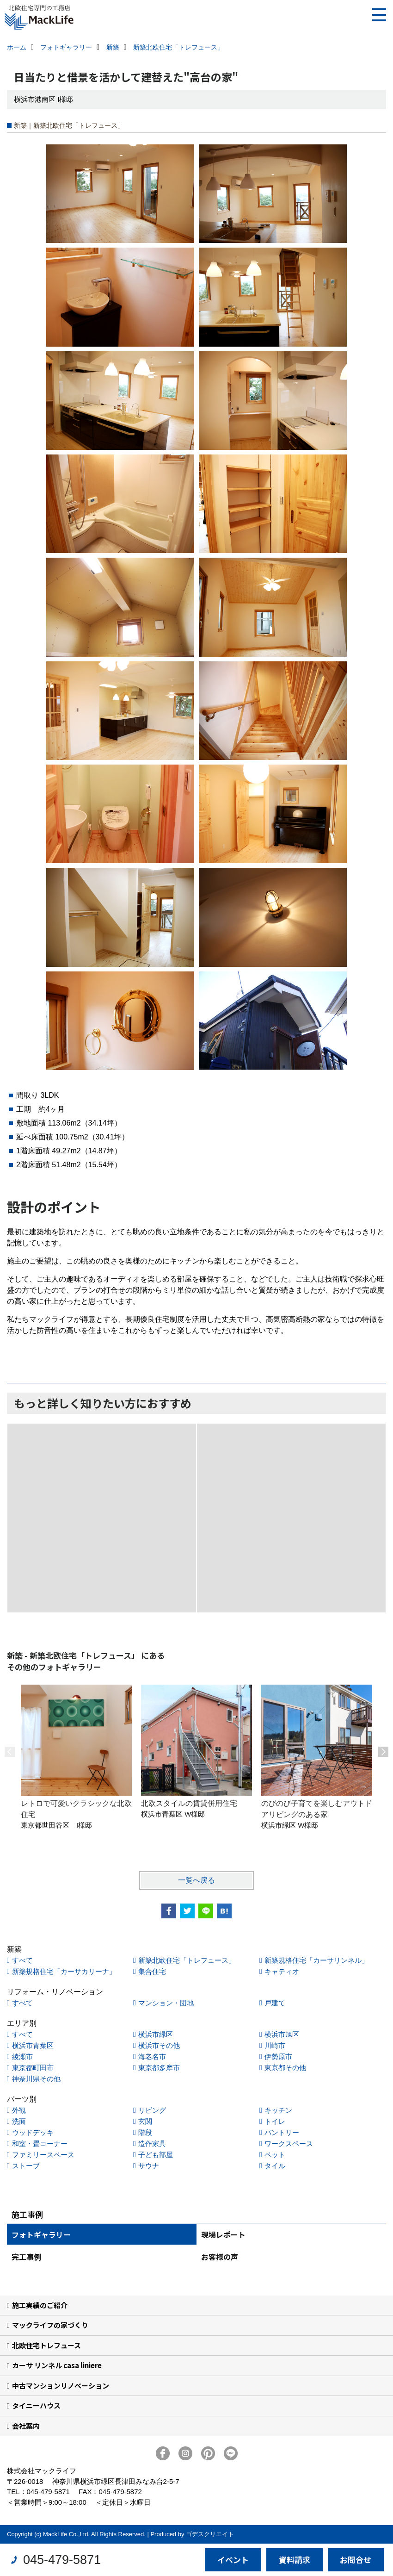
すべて (22, 1960)
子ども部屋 (155, 2155)
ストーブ (26, 2166)
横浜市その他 (159, 2045)
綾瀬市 (22, 2056)
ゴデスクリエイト (210, 2534)
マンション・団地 (166, 2003)
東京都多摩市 (159, 2068)
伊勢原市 (278, 2056)
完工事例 (26, 2256)
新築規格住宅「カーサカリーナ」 (64, 1971)
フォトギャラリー (41, 2234)
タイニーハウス (36, 2405)
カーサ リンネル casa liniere (57, 2365)
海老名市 (152, 2056)
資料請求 (294, 2559)
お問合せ (355, 2559)
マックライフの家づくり (50, 2325)
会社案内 (26, 2426)
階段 (145, 2132)
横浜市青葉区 (33, 2045)
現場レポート (223, 2234)
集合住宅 (152, 1971)
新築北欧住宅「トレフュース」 (186, 1960)
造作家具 (152, 2143)
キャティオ (281, 1971)
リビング (152, 2110)
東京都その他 (285, 2068)
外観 (19, 2110)
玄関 (145, 2121)
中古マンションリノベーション (60, 2385)
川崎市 (274, 2045)
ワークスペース (288, 2143)
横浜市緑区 (155, 2034)
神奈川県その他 (36, 2079)
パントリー (281, 2132)
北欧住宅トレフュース (46, 2345)
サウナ (148, 2166)
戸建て (274, 2003)
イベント (233, 2559)
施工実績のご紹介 (40, 2305)
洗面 (19, 2121)
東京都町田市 (33, 2068)
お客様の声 (219, 2256)
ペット (274, 2155)
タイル (274, 2166)
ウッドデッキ (33, 2132)
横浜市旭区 (281, 2034)
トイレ (274, 2121)
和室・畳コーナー (40, 2143)
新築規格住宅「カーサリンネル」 (316, 1960)
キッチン (278, 2110)
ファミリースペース (43, 2155)
